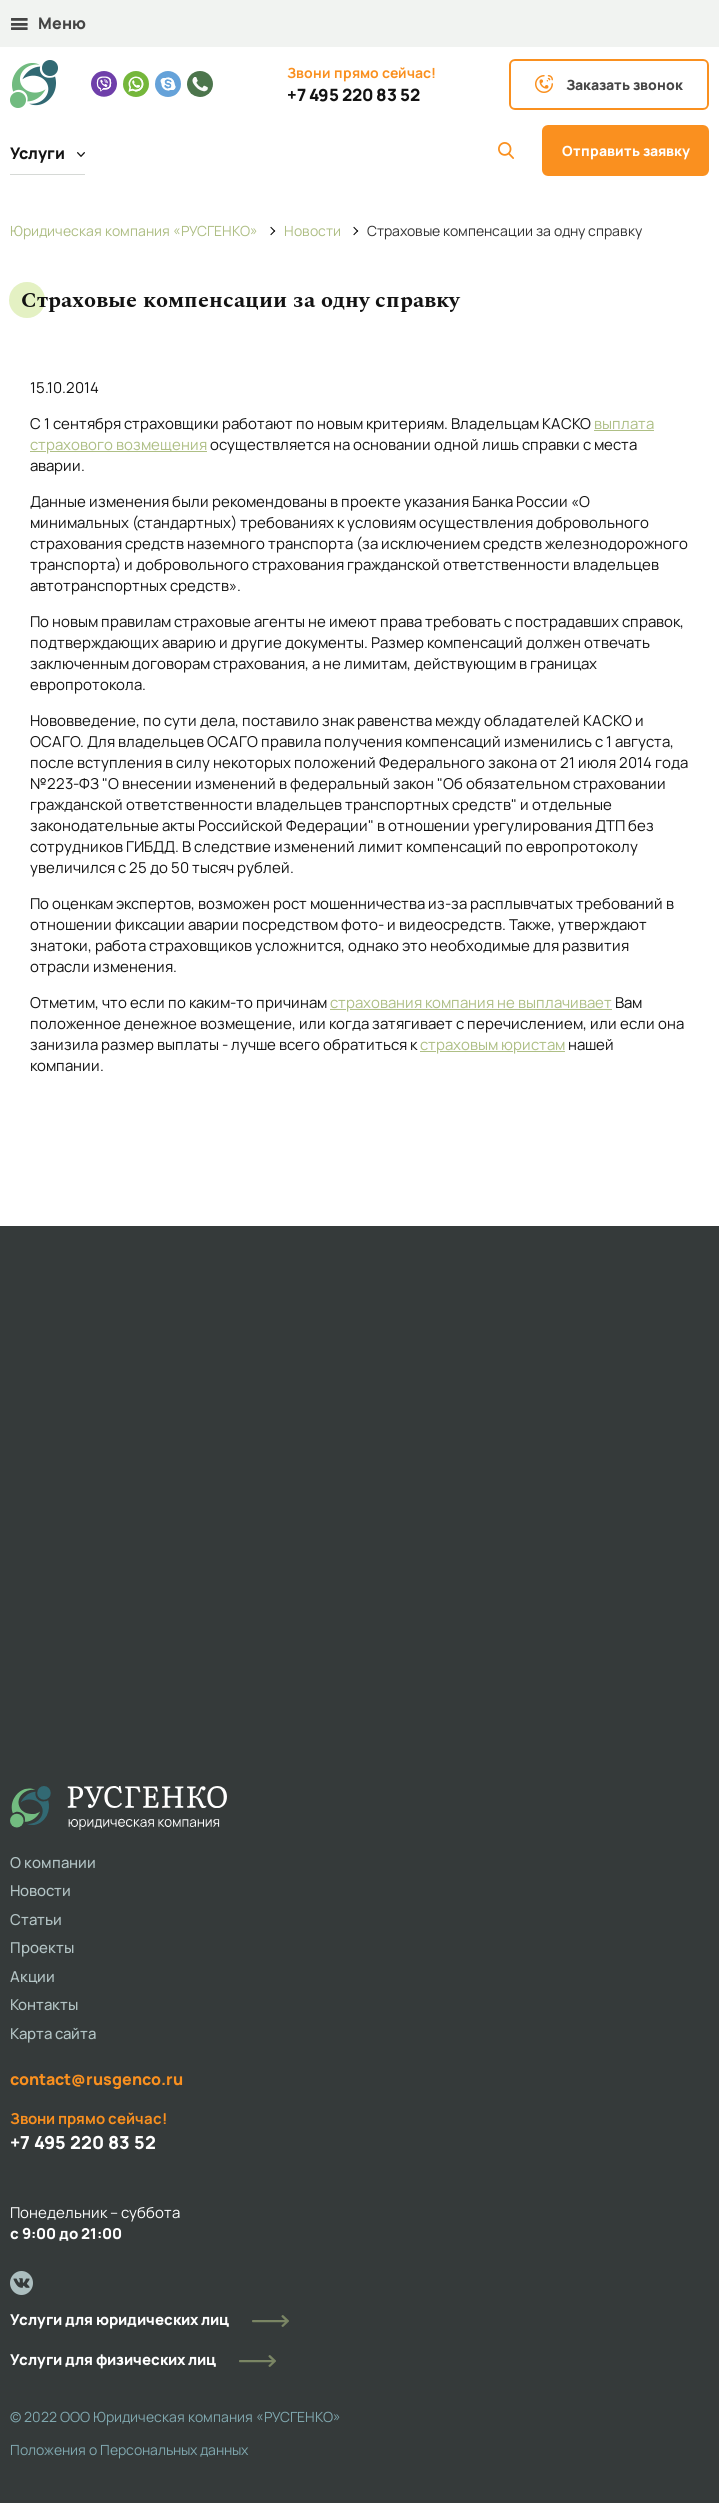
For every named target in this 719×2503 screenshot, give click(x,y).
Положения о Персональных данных (129, 2449)
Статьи (36, 1919)
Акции (32, 1976)
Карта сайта (53, 2033)
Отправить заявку (626, 150)
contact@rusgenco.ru (96, 2079)
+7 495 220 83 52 (353, 95)
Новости (40, 1890)
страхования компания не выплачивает (471, 1002)
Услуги (47, 153)
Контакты (44, 2004)
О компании (53, 1862)
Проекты (42, 1947)
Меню (48, 23)
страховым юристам (492, 1044)
